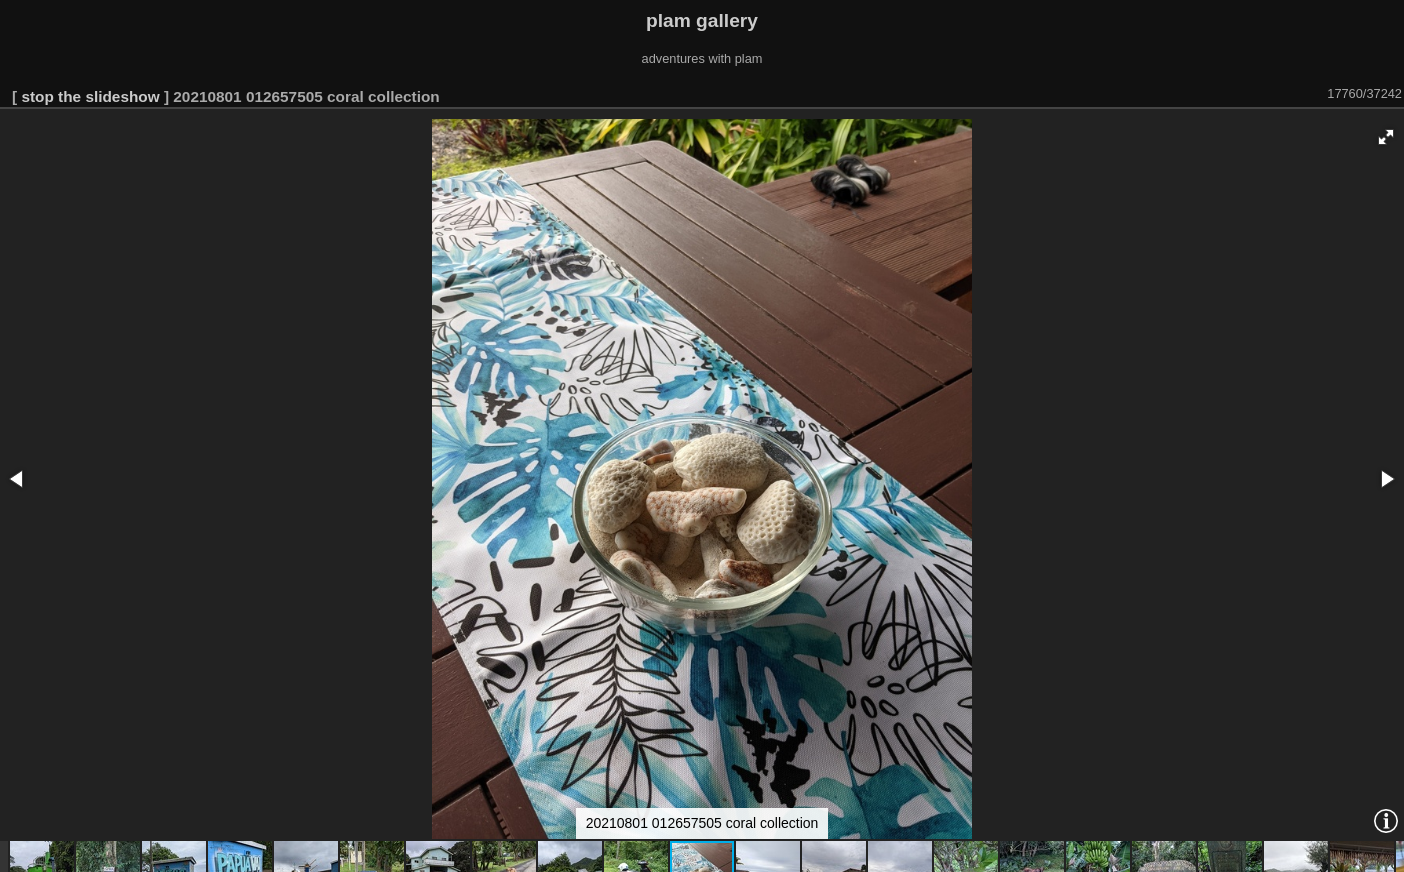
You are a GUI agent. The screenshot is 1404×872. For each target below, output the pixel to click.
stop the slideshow (90, 96)
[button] (1386, 137)
